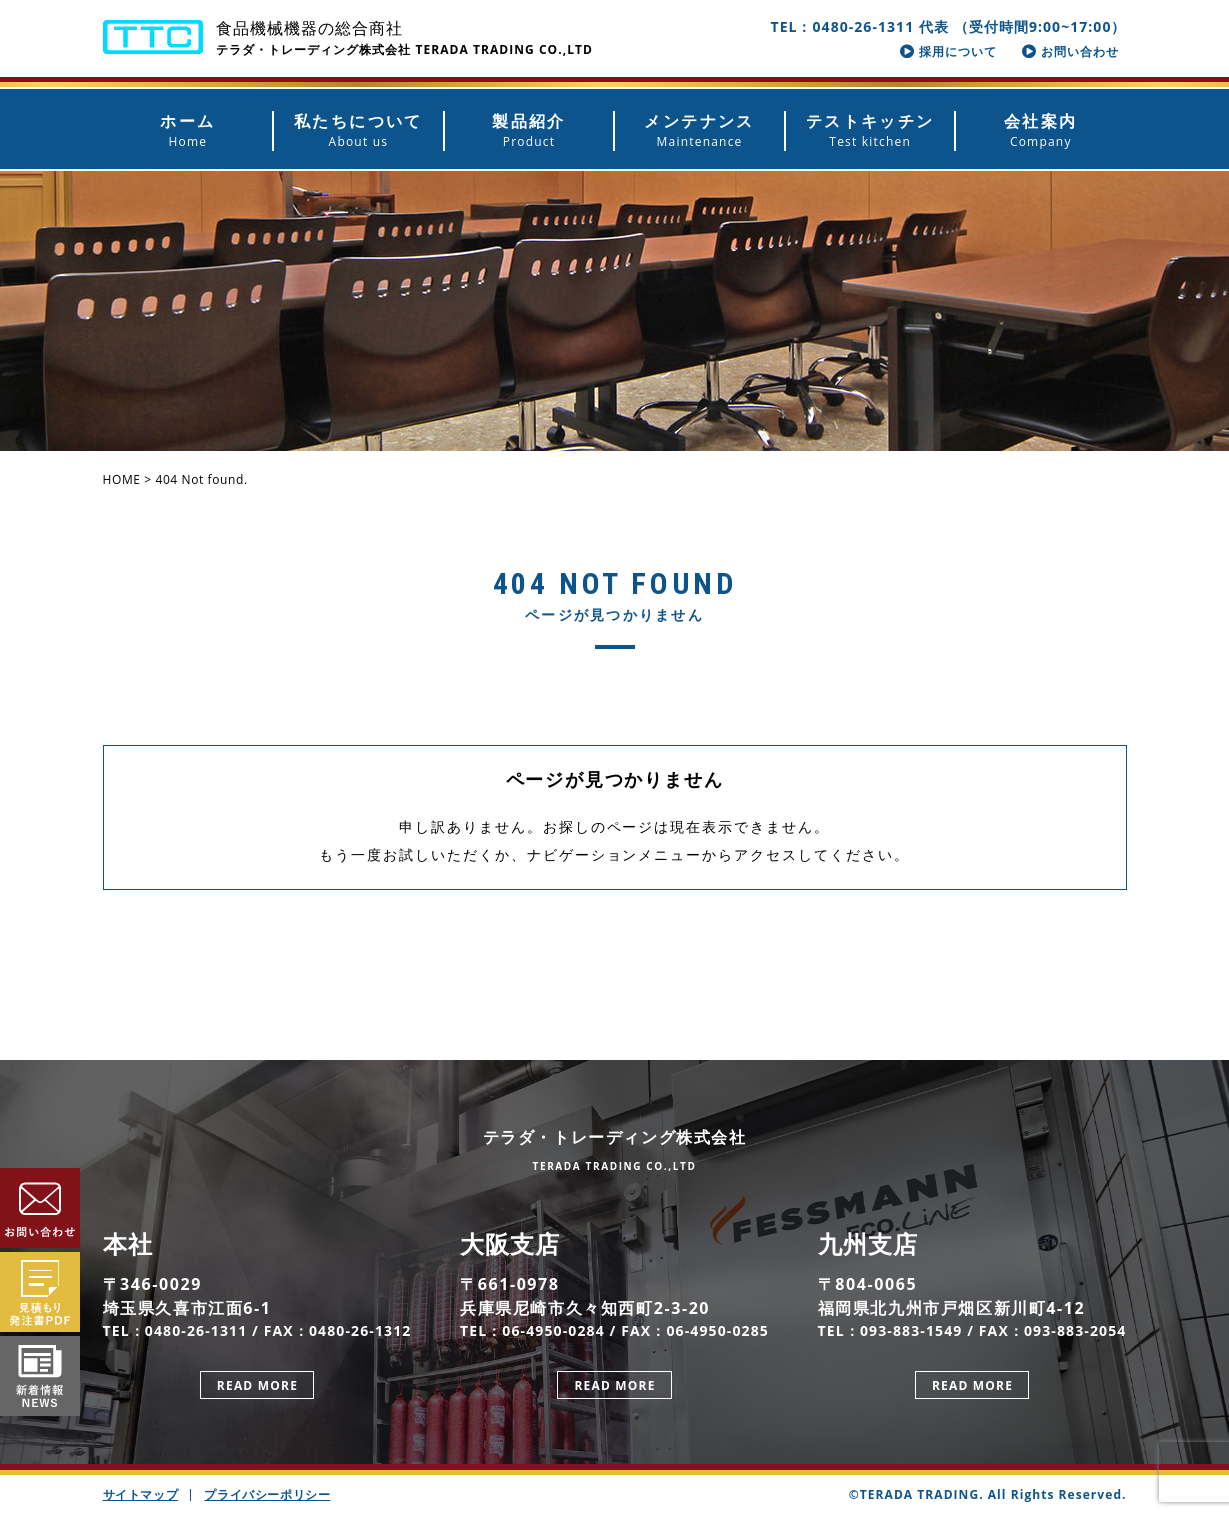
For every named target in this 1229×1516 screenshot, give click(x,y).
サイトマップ (141, 1494)
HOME (122, 479)
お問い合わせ (1070, 51)
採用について (948, 51)
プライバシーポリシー (267, 1494)
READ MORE (257, 1385)
